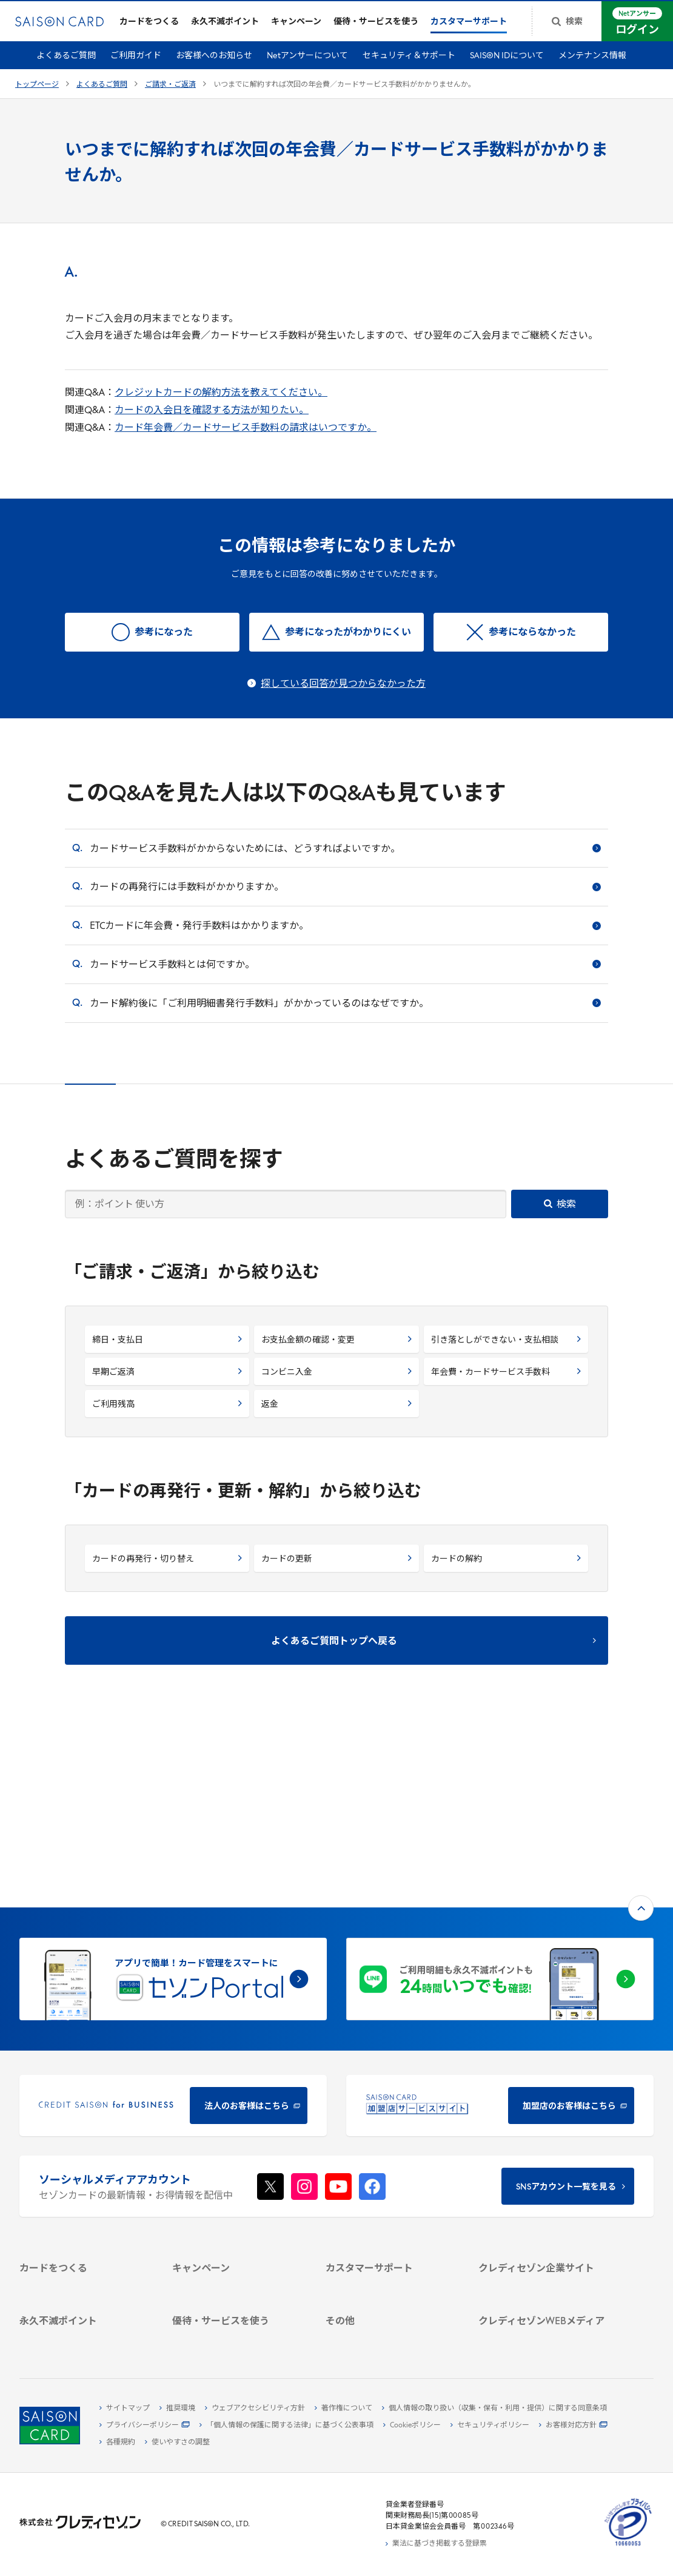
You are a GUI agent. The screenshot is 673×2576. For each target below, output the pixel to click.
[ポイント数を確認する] (84, 2336)
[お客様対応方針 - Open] (573, 2425)
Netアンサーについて (307, 65)
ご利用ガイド (135, 65)
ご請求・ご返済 (170, 93)
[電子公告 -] (543, 2184)
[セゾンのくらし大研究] (543, 2291)
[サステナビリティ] (543, 2156)
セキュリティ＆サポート (409, 65)
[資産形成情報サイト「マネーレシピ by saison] (543, 2272)
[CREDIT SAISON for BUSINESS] (173, 1931)
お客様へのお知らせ (214, 65)
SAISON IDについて (507, 65)
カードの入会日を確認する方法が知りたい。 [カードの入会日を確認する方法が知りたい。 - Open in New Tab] (212, 419)
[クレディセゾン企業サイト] (543, 2114)
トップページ (37, 93)
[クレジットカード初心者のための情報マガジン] (543, 2247)
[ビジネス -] (543, 2142)
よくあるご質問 (66, 65)
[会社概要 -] (543, 2128)
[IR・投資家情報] (543, 2170)
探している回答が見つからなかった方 (343, 692)
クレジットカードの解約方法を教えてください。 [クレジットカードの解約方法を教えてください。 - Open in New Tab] (221, 401)
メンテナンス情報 (592, 65)
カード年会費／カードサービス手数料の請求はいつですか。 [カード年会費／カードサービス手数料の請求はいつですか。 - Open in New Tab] (246, 436)
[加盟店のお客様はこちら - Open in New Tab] (500, 1931)
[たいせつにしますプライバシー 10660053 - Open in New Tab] (628, 2546)
